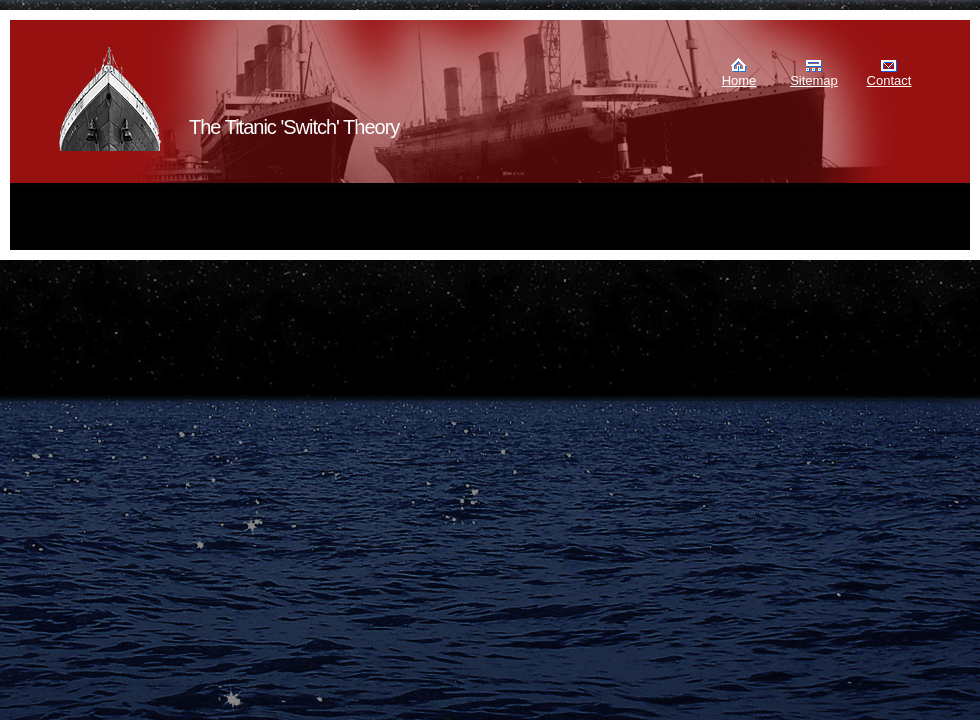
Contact (889, 80)
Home (739, 80)
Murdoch (111, 99)
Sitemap (814, 80)
